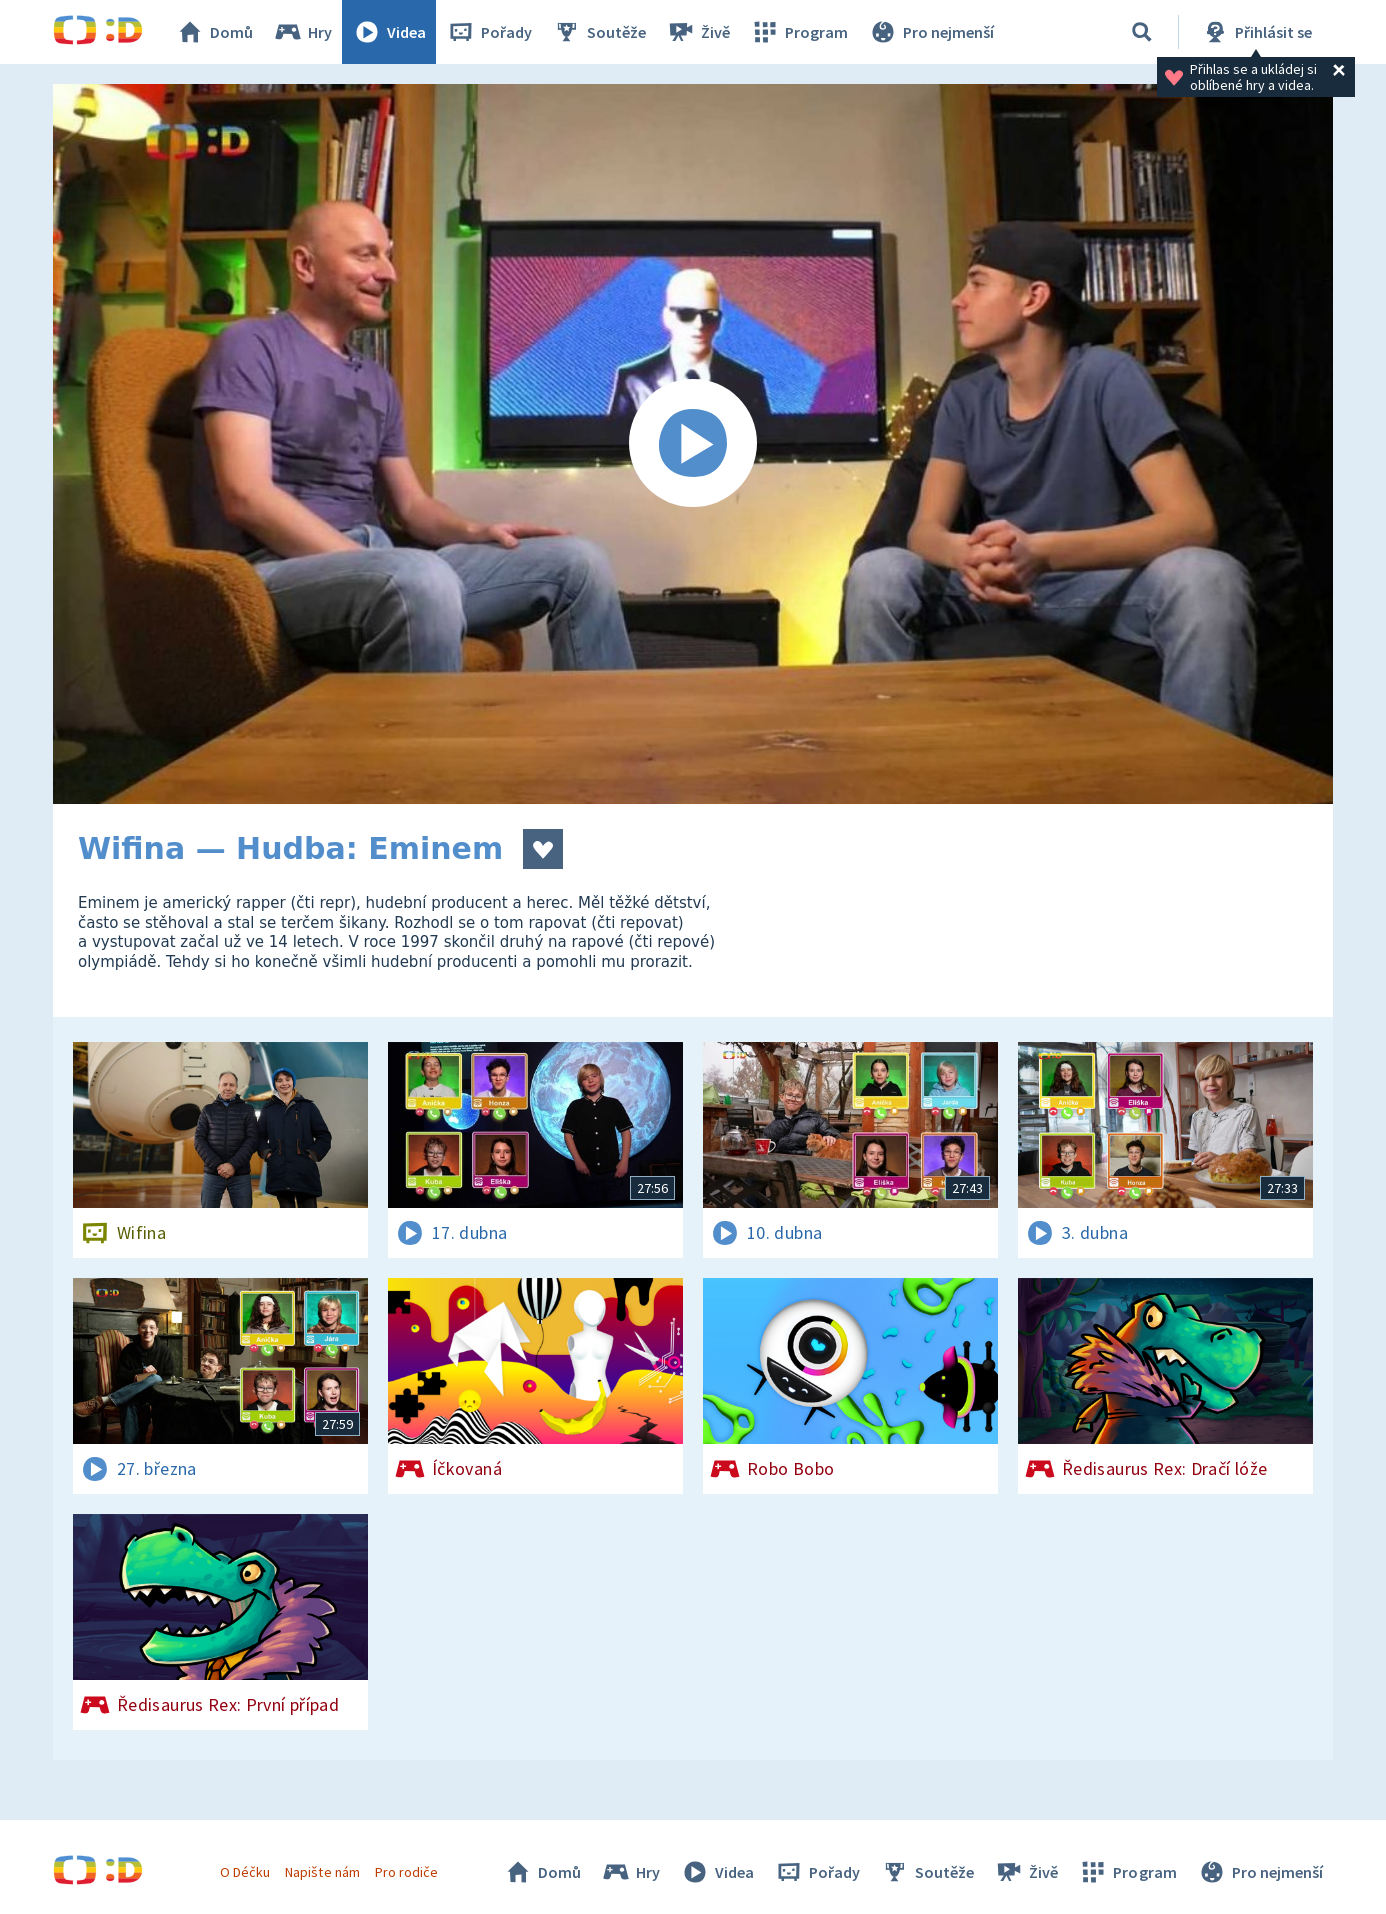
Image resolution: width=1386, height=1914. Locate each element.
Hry (302, 32)
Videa (389, 32)
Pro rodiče (406, 1872)
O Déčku (245, 1872)
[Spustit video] (693, 444)
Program (799, 32)
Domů (214, 32)
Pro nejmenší (931, 32)
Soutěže (599, 32)
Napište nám (322, 1872)
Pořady (489, 32)
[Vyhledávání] (1142, 32)
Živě (698, 32)
